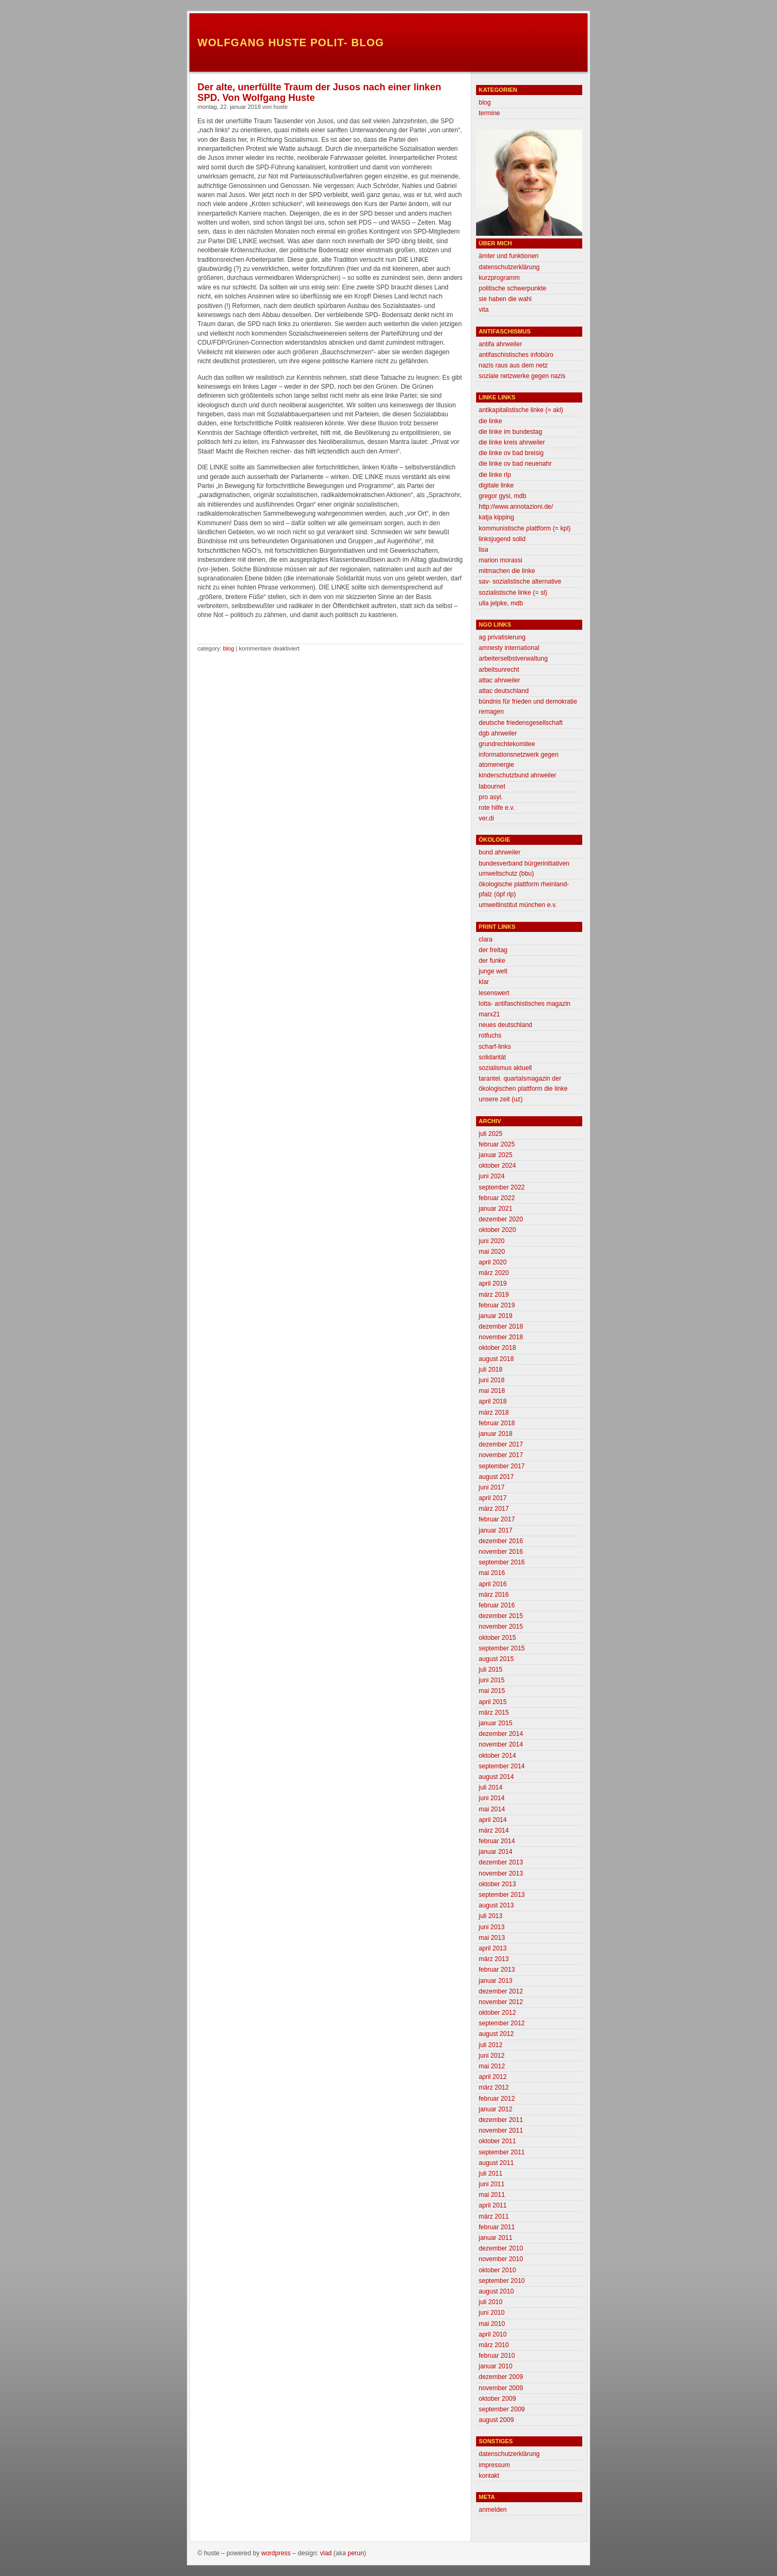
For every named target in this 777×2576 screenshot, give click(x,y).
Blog (228, 648)
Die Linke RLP (495, 474)
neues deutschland (505, 1025)
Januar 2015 (495, 1723)
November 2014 (501, 1744)
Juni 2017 (492, 1487)
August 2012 (496, 2034)
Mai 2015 (492, 1690)
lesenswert (494, 993)
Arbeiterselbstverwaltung (513, 658)
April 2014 (493, 1820)
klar (484, 982)
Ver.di (486, 818)
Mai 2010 (492, 2323)
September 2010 (502, 2280)
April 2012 (493, 2077)
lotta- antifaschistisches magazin (525, 1003)
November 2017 (501, 1455)
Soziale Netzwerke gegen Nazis (522, 376)
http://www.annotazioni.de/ (516, 506)
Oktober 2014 (497, 1755)
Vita (484, 309)
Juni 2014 (492, 1798)
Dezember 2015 (501, 1616)
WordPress (275, 2553)
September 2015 (502, 1648)
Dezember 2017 (501, 1444)
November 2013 (501, 1873)
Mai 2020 (492, 1251)
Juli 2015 (491, 1669)
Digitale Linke (496, 485)
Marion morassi (500, 560)
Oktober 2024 (497, 1165)
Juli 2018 (491, 1369)
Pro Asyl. (491, 797)
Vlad (326, 2553)
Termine (489, 113)
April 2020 (493, 1262)
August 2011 (496, 2163)
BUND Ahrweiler (500, 852)
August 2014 (496, 1777)
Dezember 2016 (501, 1541)
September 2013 (502, 1894)
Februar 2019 (497, 1305)
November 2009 (501, 2388)
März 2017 (494, 1508)
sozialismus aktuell (505, 1068)
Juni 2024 (492, 1176)
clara (486, 939)
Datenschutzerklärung (509, 267)
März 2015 (494, 1712)
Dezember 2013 (501, 1862)
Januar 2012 (495, 2109)
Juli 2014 (491, 1787)
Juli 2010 (491, 2302)
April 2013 (493, 1948)
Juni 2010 (492, 2312)
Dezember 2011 (501, 2120)
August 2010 (496, 2291)
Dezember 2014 (501, 1734)
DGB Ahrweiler (498, 733)
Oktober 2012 (497, 2012)
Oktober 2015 (497, 1637)
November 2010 (501, 2259)
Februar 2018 (497, 1423)
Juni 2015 (492, 1680)
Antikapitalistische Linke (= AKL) (521, 410)
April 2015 (493, 1702)
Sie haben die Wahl (505, 299)
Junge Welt (493, 971)
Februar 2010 (497, 2355)
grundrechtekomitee (507, 744)
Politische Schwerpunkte (512, 288)
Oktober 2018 (497, 1347)
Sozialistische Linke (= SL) (513, 592)
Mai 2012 (492, 2066)
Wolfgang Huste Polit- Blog (290, 42)
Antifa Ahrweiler (500, 344)
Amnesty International (509, 648)
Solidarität (492, 1057)
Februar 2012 (497, 2098)
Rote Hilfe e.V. (497, 807)
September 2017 (502, 1466)
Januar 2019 (495, 1316)
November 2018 (501, 1337)
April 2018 (493, 1401)
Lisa (483, 549)
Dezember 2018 (501, 1326)
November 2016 (501, 1551)
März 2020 (494, 1273)
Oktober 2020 (497, 1230)
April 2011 (493, 2205)
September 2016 (502, 1562)
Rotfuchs (490, 1035)
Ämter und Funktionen (509, 256)
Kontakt (489, 2475)
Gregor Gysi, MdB (502, 496)
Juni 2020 (492, 1241)
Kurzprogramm (499, 277)
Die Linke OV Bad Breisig (511, 453)
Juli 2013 (491, 1916)
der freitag (493, 950)
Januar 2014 (495, 1851)
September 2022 (502, 1187)
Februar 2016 (497, 1605)
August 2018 (496, 1359)
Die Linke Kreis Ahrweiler (512, 442)
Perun (356, 2553)
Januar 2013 (495, 1980)
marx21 (489, 1014)
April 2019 (493, 1283)
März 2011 (494, 2216)
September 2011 (502, 2152)
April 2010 (493, 2334)
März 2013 (494, 1959)
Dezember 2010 (501, 2248)
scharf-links (495, 1046)
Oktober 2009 (497, 2398)
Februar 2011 (497, 2227)
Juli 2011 (491, 2173)
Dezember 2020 (501, 1219)
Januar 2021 (495, 1208)
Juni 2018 (492, 1380)
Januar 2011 (495, 2237)
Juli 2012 (491, 2045)
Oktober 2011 (497, 2141)
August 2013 (496, 1905)
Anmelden (493, 2509)
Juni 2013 (492, 1927)
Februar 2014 (497, 1841)
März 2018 (494, 1412)
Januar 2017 (495, 1530)
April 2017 (493, 1498)
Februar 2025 (497, 1144)
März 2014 (494, 1830)
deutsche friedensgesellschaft (521, 722)
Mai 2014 (492, 1809)
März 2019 (494, 1294)
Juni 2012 (492, 2055)
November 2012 (501, 2002)
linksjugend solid (502, 539)
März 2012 (494, 2087)
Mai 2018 (492, 1390)
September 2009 (502, 2409)
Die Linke (490, 421)
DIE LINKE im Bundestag (510, 431)
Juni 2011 (492, 2184)
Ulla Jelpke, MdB (501, 603)
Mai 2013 (492, 1937)
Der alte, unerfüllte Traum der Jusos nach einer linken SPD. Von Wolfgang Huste (319, 92)
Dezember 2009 (501, 2377)
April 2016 (493, 1584)
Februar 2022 (497, 1198)
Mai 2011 (492, 2194)
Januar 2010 (495, 2366)
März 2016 (494, 1594)
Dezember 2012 (501, 1991)
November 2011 (501, 2130)
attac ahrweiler (499, 680)
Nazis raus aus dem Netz (513, 365)
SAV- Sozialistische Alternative (520, 581)
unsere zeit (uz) (501, 1099)
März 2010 (494, 2345)
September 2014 (502, 1766)
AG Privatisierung (502, 637)
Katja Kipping (496, 517)
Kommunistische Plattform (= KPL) (525, 528)
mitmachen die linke (507, 571)
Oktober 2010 (497, 2270)
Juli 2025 (491, 1133)
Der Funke (492, 960)
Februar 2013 (497, 1969)
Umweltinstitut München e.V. (518, 905)
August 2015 (496, 1659)
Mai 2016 (492, 1573)
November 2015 (501, 1626)
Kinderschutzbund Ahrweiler (517, 775)
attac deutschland (504, 691)
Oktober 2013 (497, 1884)
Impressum (494, 2465)
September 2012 (502, 2023)
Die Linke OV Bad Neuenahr (515, 463)
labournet (492, 786)
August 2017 (496, 1476)
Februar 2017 (497, 1519)
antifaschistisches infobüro (516, 354)
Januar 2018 (495, 1433)
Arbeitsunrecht (499, 669)
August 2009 (496, 2420)
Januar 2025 (495, 1155)
